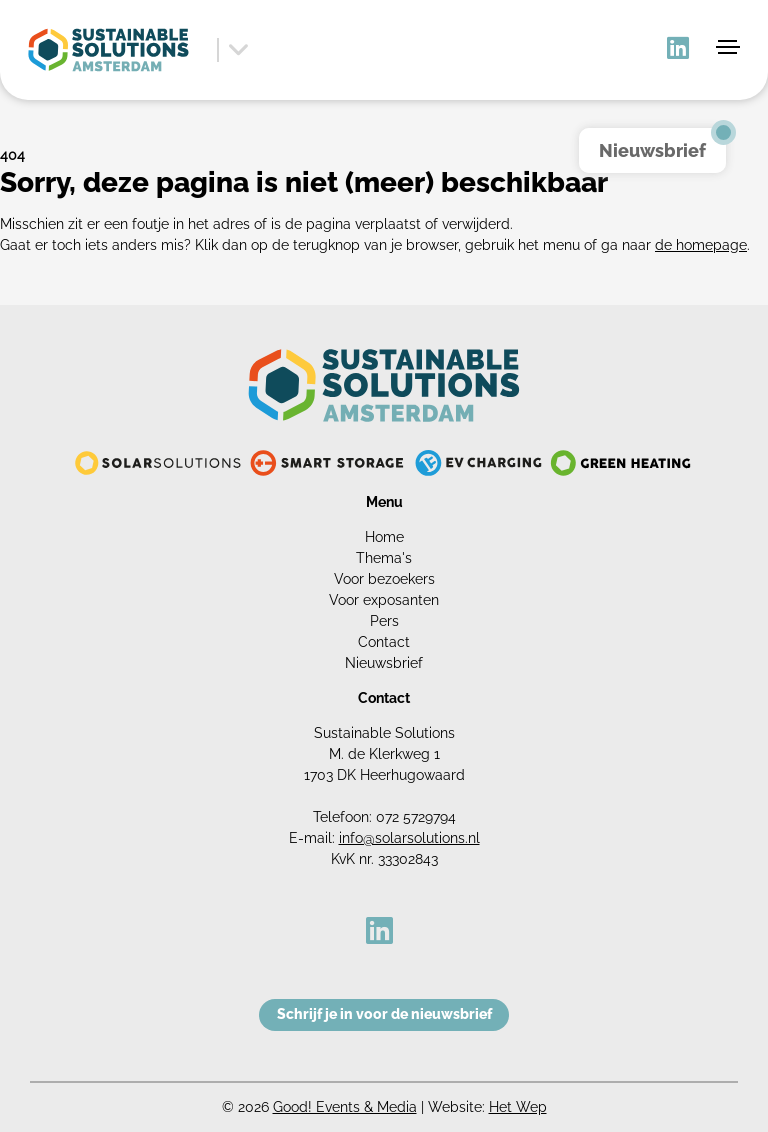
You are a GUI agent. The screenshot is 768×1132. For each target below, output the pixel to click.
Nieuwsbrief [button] (652, 150)
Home (384, 537)
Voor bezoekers (384, 579)
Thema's (384, 558)
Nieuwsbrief (384, 663)
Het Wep (518, 1107)
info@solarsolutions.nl (409, 838)
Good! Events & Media (345, 1107)
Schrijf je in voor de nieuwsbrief (384, 1014)
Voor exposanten (384, 600)
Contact (384, 642)
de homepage (701, 245)
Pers (384, 621)
